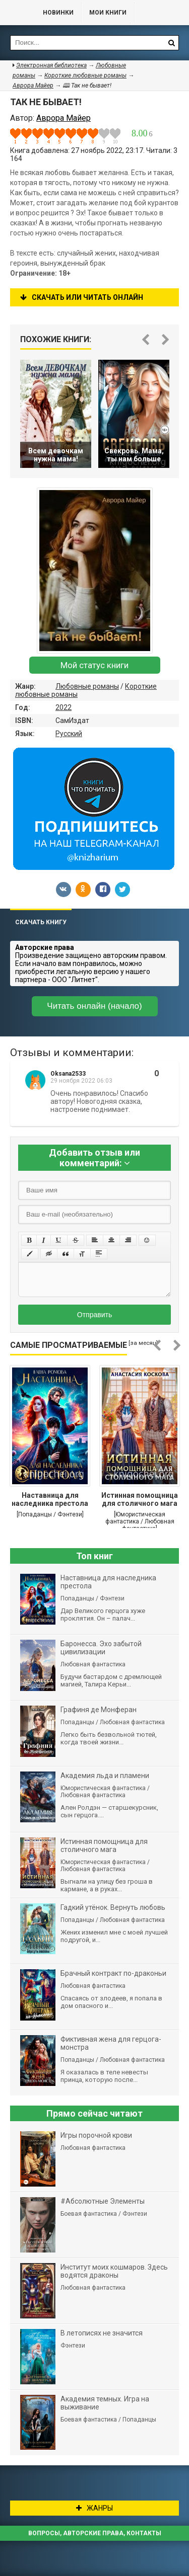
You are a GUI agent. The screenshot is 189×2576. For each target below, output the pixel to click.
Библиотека (16, 12)
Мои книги (108, 12)
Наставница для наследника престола (50, 1499)
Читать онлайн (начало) (94, 1006)
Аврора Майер (33, 85)
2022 (63, 707)
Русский (68, 734)
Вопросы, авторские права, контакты (94, 2533)
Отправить (94, 1315)
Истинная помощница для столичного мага (139, 1499)
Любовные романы (87, 686)
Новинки (58, 12)
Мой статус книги (94, 665)
